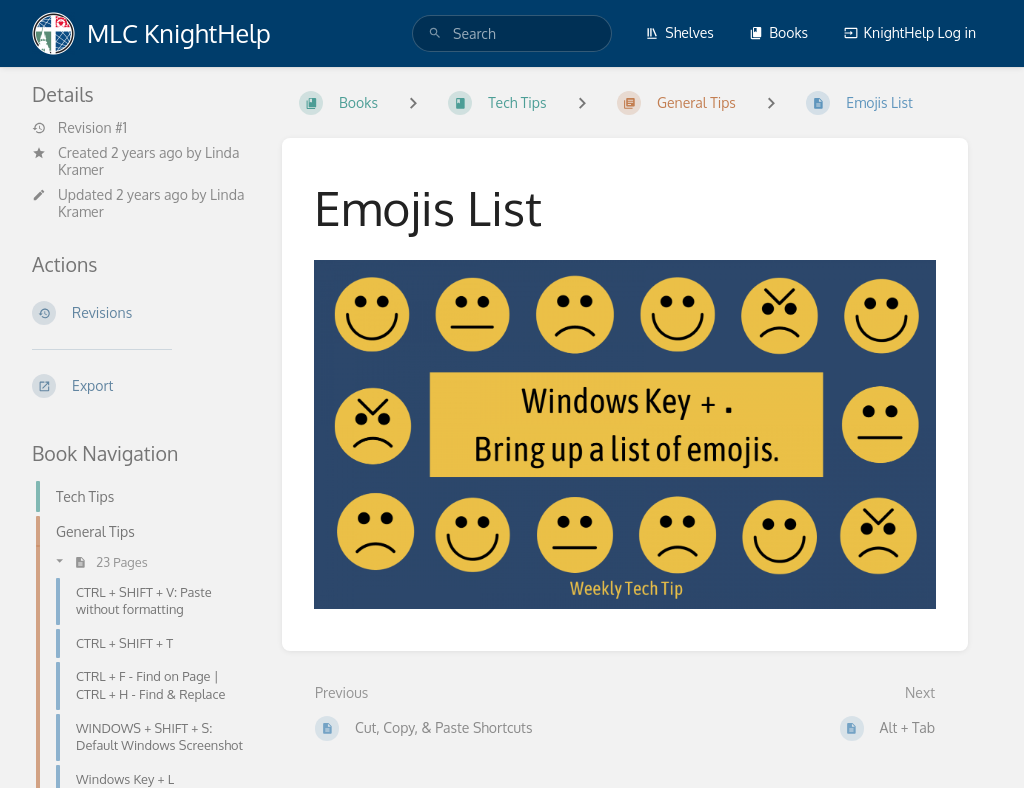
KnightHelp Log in (910, 32)
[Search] (435, 33)
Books (778, 32)
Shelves (679, 32)
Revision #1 (79, 128)
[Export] (141, 386)
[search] (512, 33)
